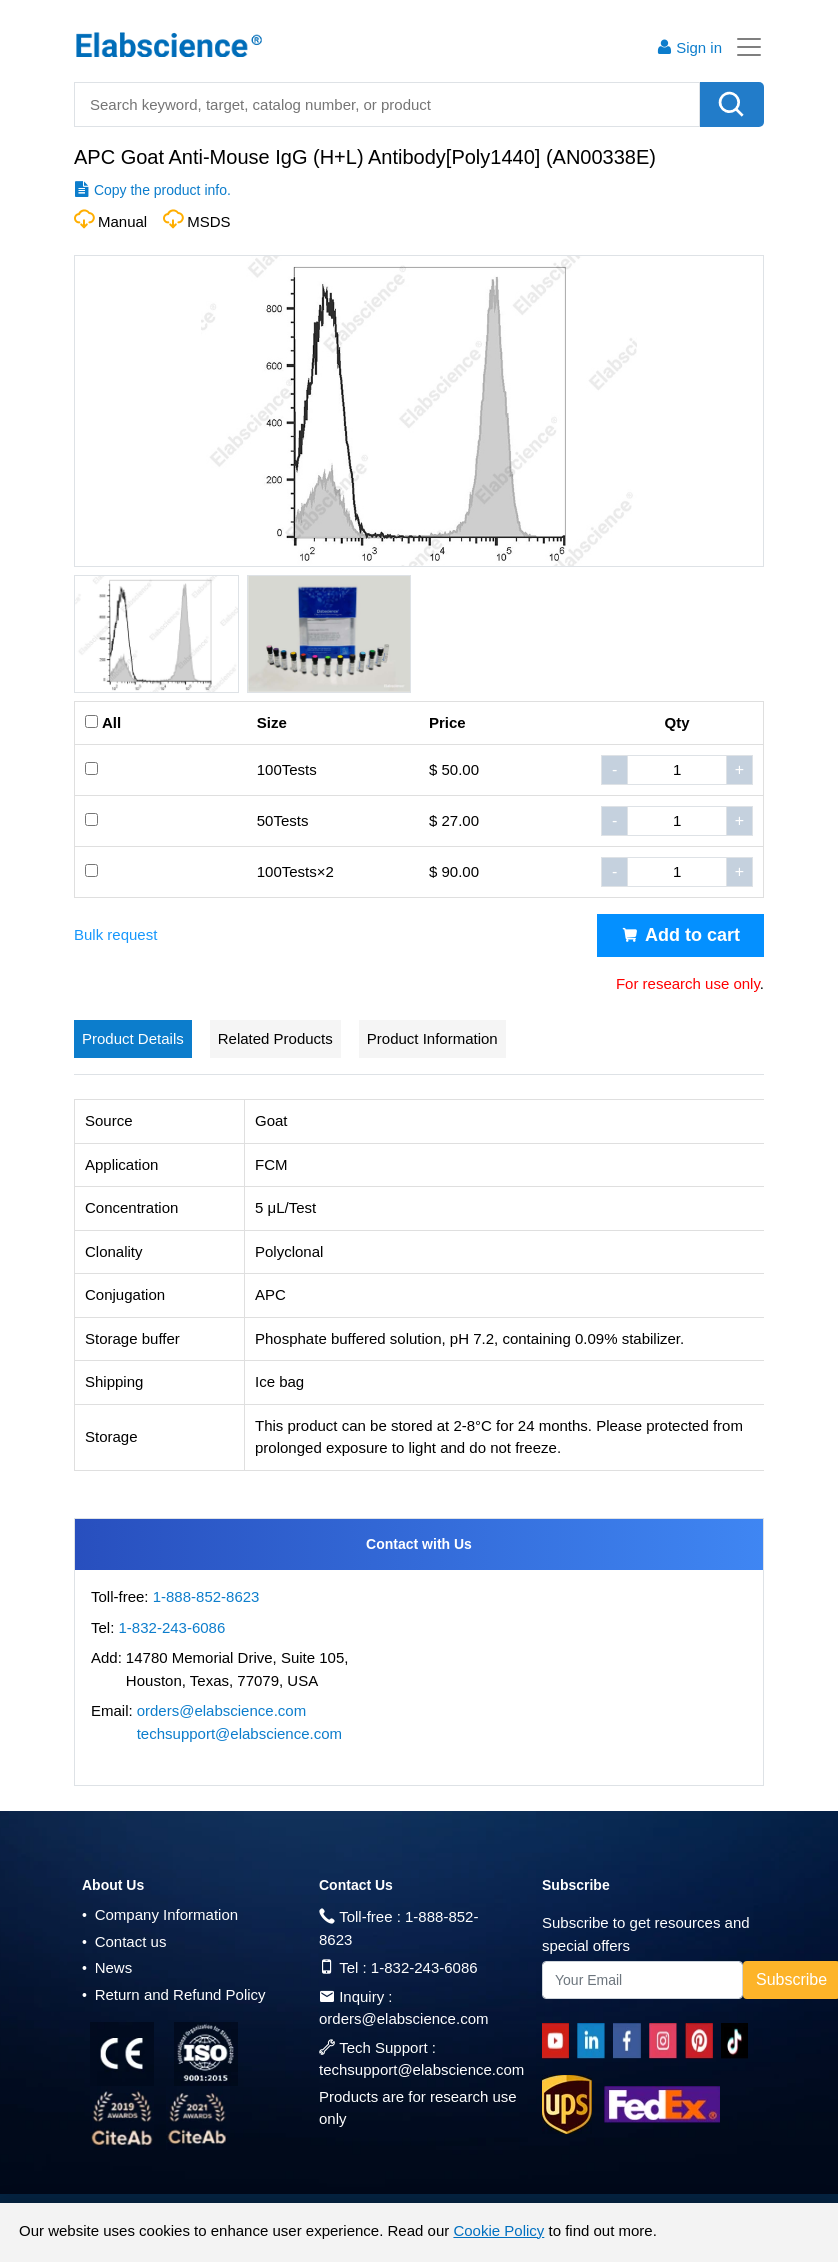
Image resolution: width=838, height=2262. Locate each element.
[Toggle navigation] (743, 47)
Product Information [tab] (432, 1038)
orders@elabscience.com (221, 1710)
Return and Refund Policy (174, 1994)
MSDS (208, 221)
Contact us (124, 1941)
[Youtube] (559, 2041)
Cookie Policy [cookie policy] (498, 2230)
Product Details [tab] (133, 1038)
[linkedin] (595, 2041)
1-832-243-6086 (172, 1627)
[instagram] (667, 2041)
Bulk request (115, 934)
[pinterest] (703, 2041)
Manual (122, 221)
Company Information (160, 1914)
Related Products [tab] (275, 1038)
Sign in (689, 47)
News (107, 1967)
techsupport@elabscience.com (239, 1733)
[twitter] (738, 2041)
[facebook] (630, 2041)
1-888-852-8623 (206, 1596)
